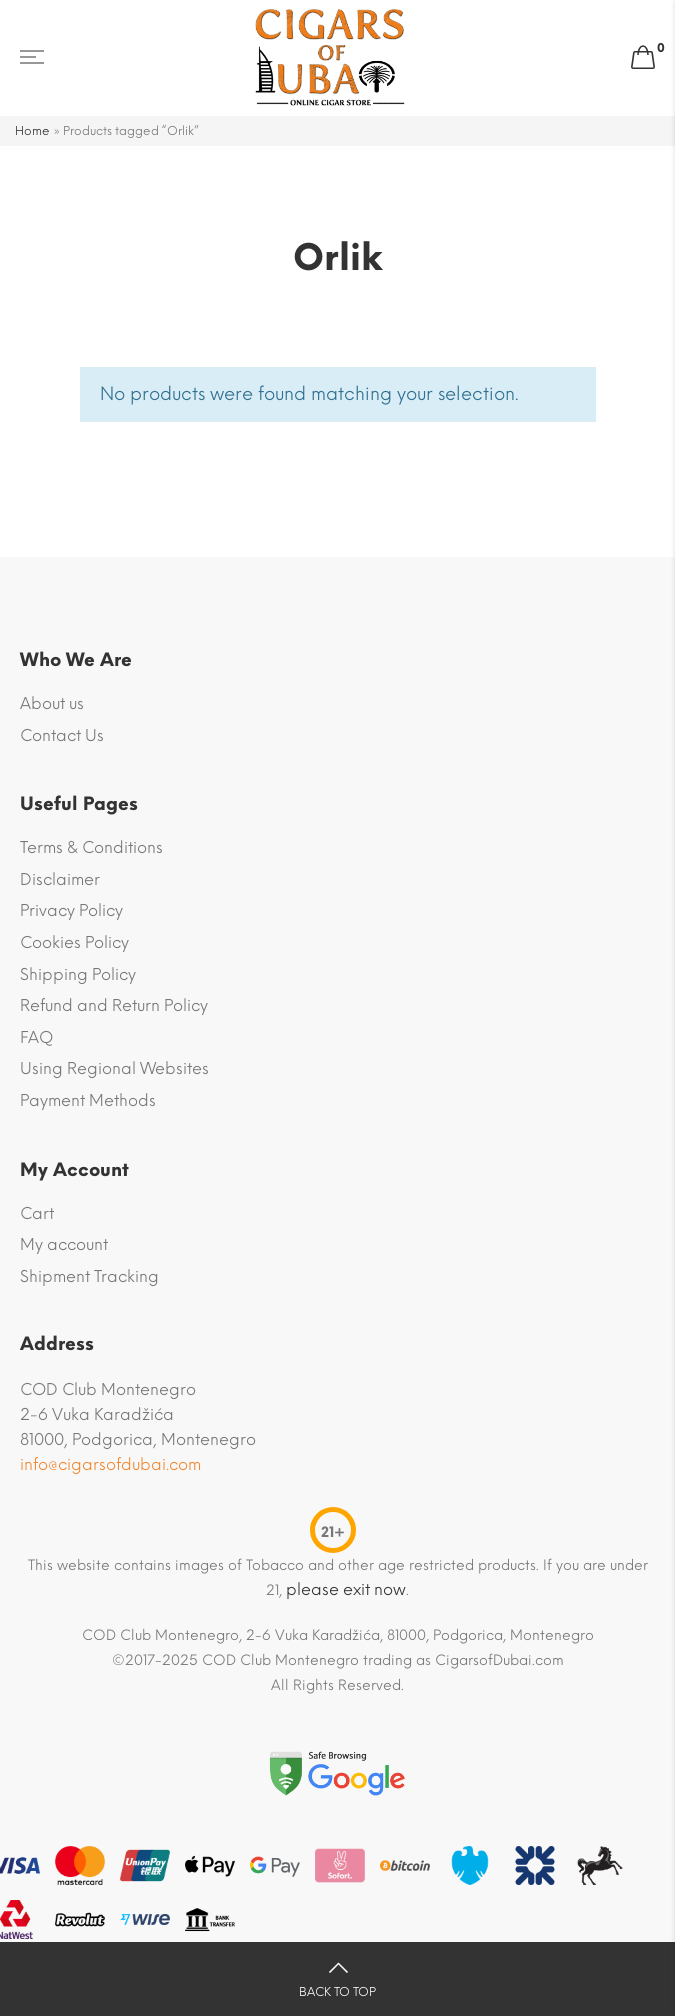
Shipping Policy (78, 974)
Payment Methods (88, 1100)
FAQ (36, 1037)
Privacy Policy (71, 910)
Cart (37, 1213)
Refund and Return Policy (114, 1005)
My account (64, 1244)
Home (32, 131)
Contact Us (62, 735)
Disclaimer (60, 879)
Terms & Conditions (91, 847)
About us (52, 703)
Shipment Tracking (89, 1276)
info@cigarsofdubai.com (110, 1464)
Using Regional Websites (114, 1068)
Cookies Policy (74, 942)
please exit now (346, 1589)
